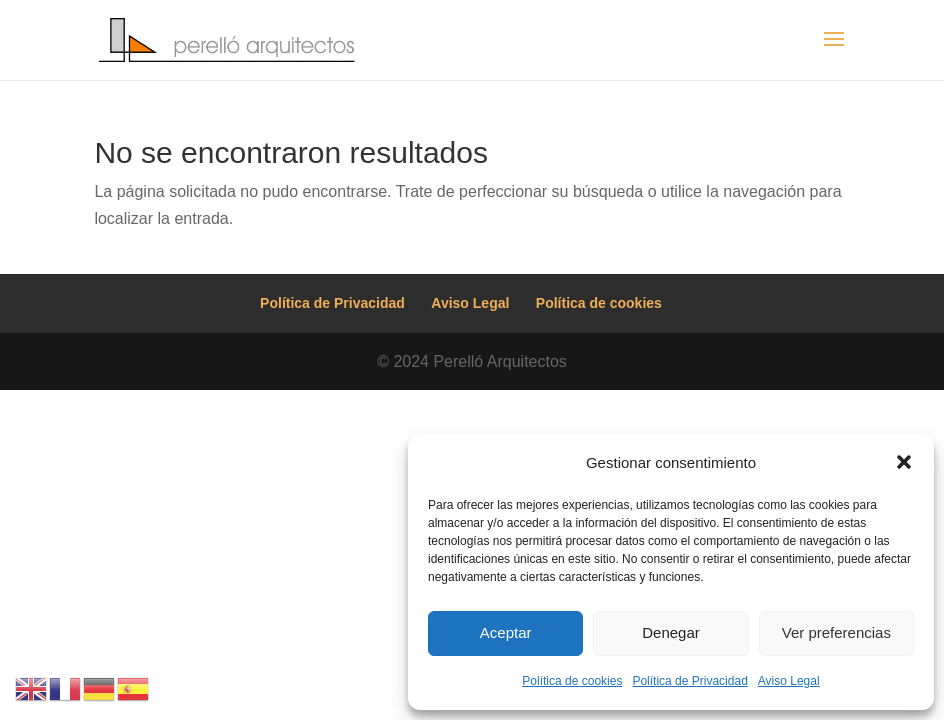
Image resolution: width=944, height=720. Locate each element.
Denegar (671, 632)
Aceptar (506, 632)
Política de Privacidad (689, 681)
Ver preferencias (836, 632)
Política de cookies (572, 681)
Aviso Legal (789, 681)
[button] (904, 462)
